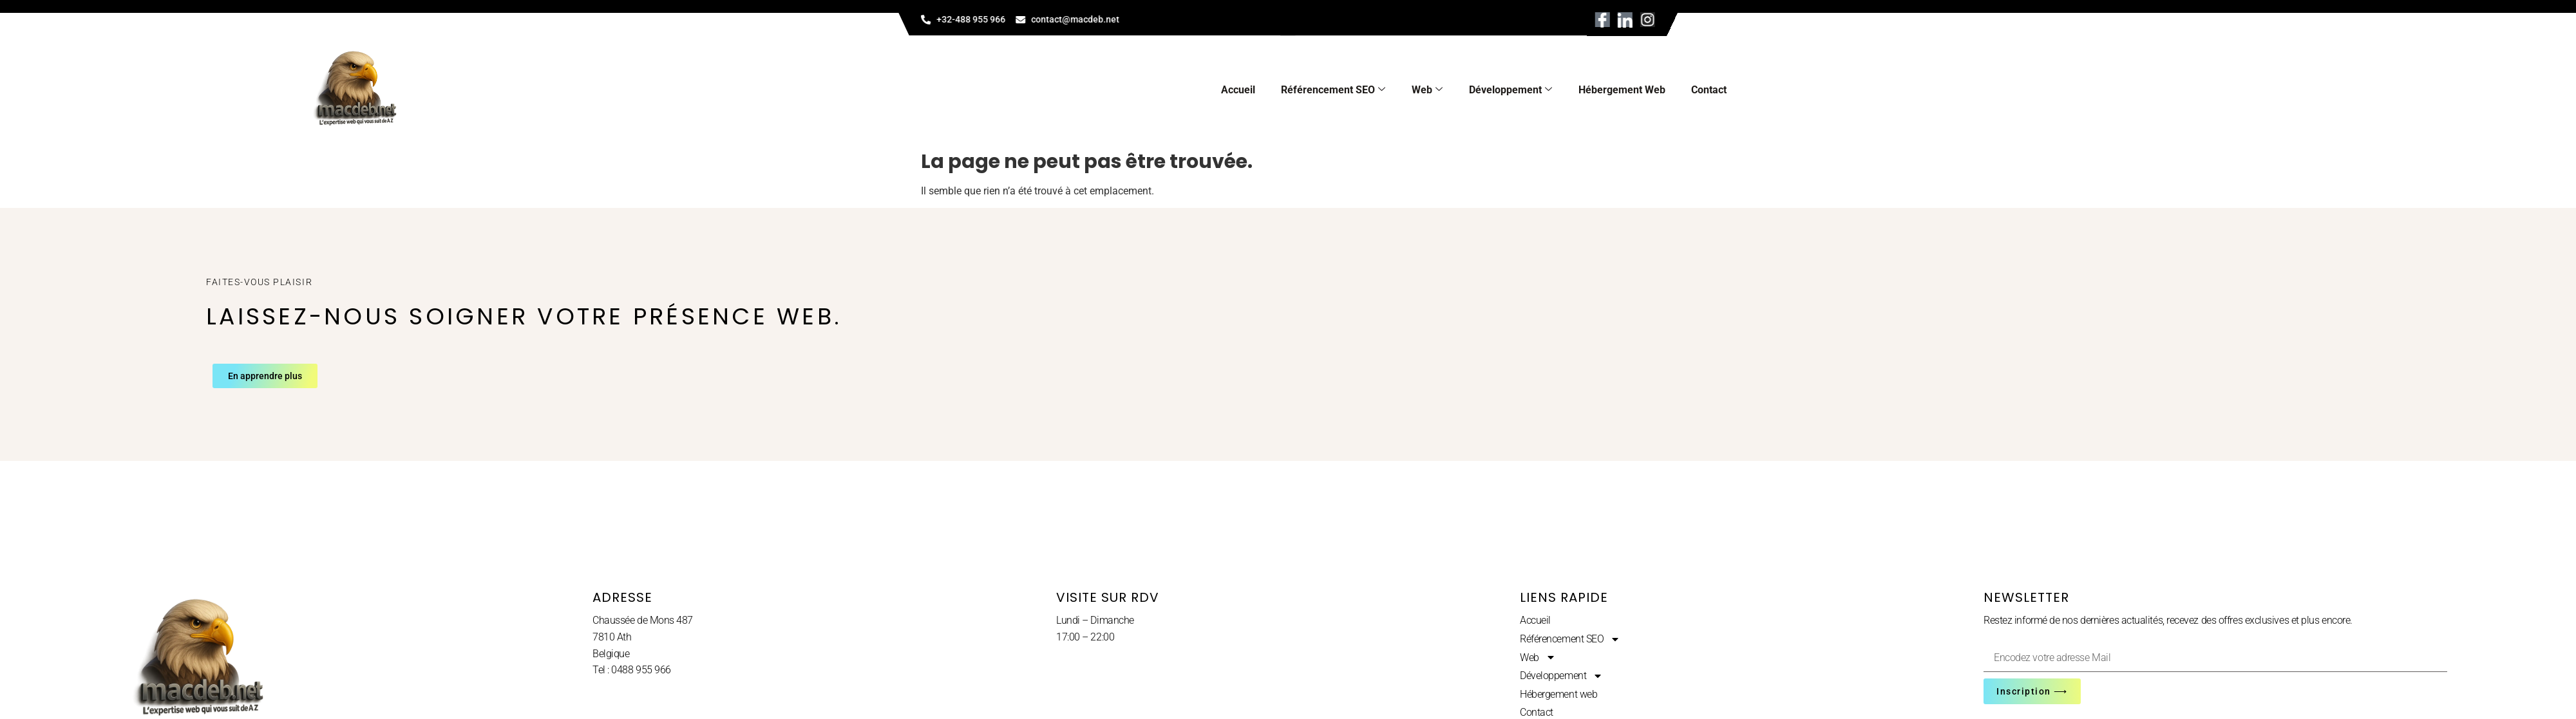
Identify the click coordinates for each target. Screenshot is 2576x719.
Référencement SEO (1333, 90)
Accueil (1238, 90)
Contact (1709, 90)
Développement (1510, 90)
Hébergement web (1621, 90)
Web (1427, 90)
